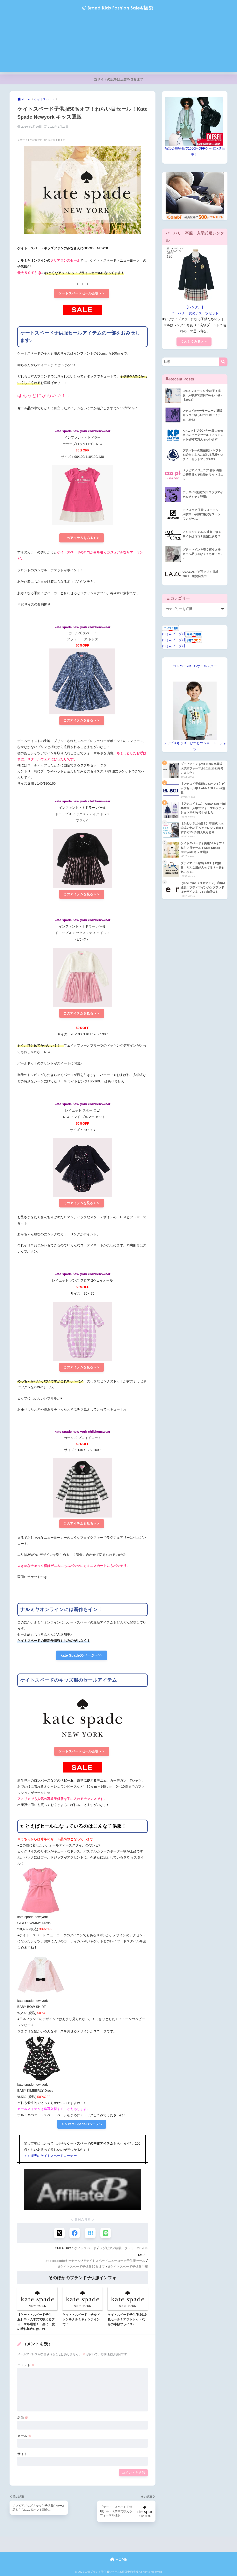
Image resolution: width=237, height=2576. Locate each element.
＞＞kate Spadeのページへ (81, 2124)
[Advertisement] (118, 45)
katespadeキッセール (64, 2261)
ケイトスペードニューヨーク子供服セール (115, 2261)
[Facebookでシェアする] (74, 2233)
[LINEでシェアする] (105, 2233)
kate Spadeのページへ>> (81, 1655)
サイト (22, 2454)
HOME (118, 2559)
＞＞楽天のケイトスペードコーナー (50, 2156)
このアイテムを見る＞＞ (81, 894)
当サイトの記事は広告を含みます (118, 79)
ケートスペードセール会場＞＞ (82, 293)
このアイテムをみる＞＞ (81, 538)
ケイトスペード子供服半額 (129, 2266)
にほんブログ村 (173, 634)
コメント (26, 2365)
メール (24, 2436)
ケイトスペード (85, 2248)
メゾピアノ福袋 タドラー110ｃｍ (124, 2248)
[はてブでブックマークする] (90, 2233)
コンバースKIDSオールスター (195, 666)
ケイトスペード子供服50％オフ (82, 2266)
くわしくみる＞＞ (194, 341)
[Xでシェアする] (59, 2233)
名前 (22, 2418)
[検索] (223, 361)
